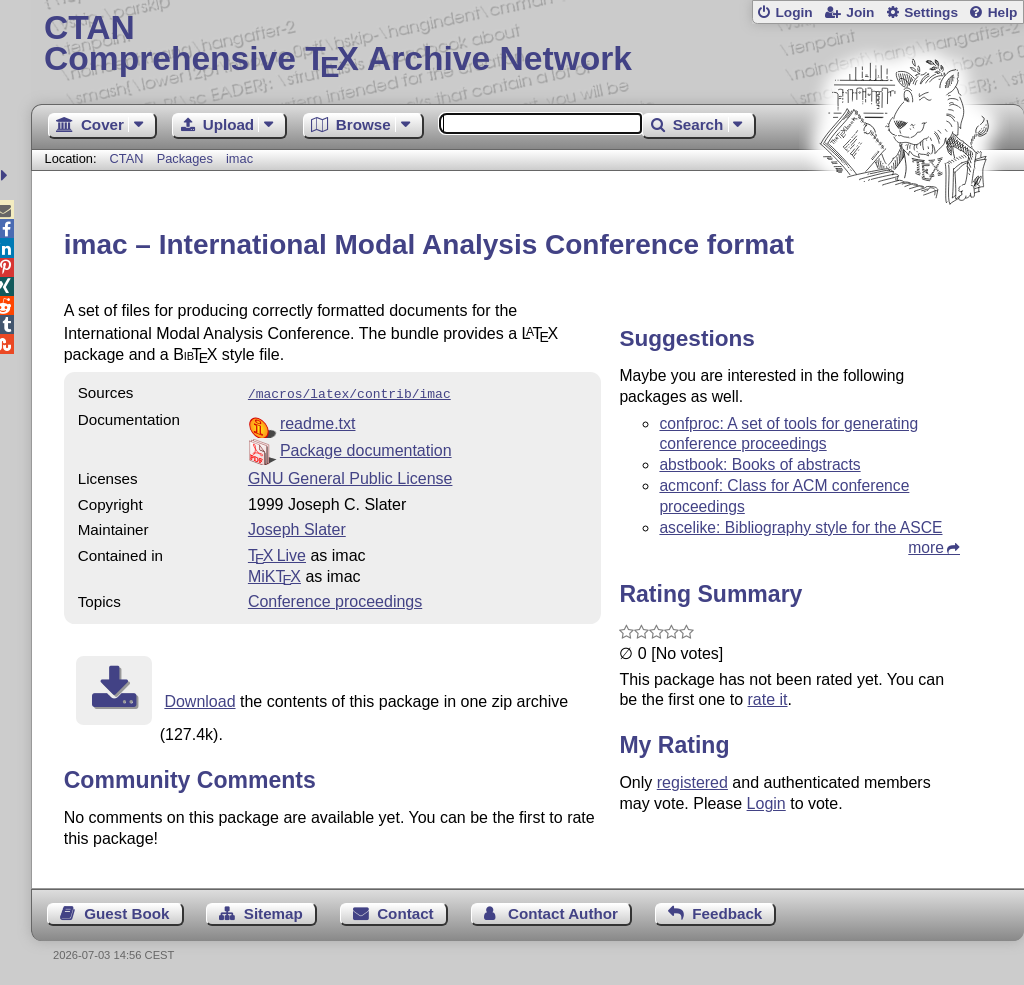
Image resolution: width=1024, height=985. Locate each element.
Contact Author (563, 911)
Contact (405, 911)
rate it (767, 699)
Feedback (727, 911)
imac (239, 158)
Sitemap (273, 911)
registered (692, 782)
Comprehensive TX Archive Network (527, 45)
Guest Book (126, 911)
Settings (931, 12)
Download (199, 699)
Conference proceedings (335, 599)
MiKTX (274, 574)
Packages (187, 158)
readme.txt (318, 421)
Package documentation (366, 448)
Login (793, 12)
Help (1003, 12)
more (926, 547)
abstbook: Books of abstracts (759, 464)
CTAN (127, 158)
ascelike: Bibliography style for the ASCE (800, 527)
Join (860, 12)
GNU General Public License (350, 476)
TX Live (277, 553)
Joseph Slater (297, 527)
